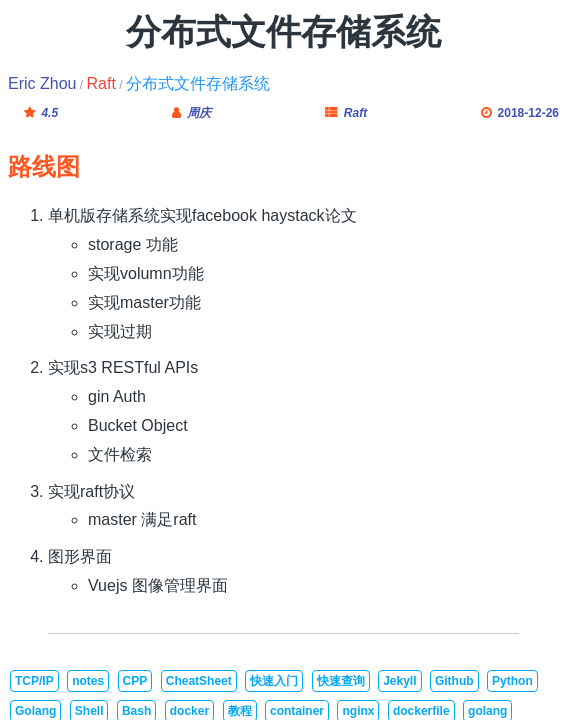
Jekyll (399, 681)
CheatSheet (199, 681)
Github (454, 681)
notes (88, 681)
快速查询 (341, 681)
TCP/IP (34, 681)
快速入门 (274, 681)
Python (512, 681)
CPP (135, 681)
